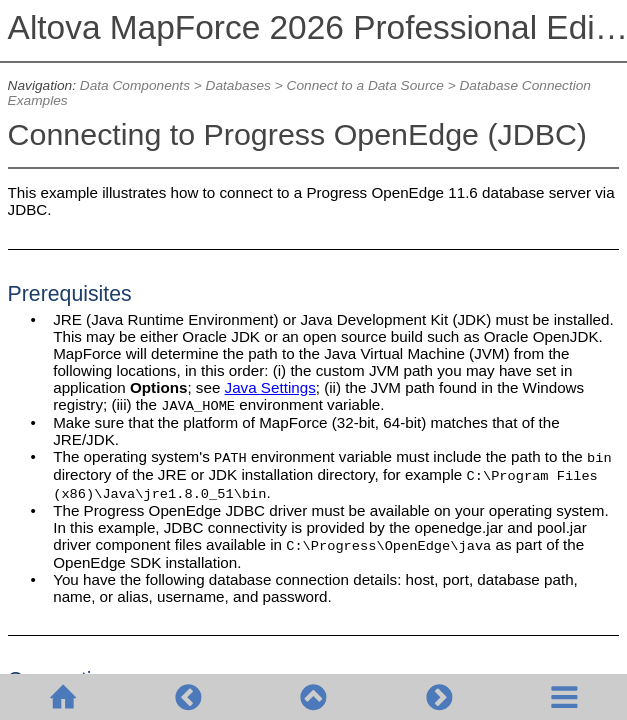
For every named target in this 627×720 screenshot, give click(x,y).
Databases (238, 85)
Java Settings (270, 387)
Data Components (135, 85)
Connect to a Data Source (365, 85)
